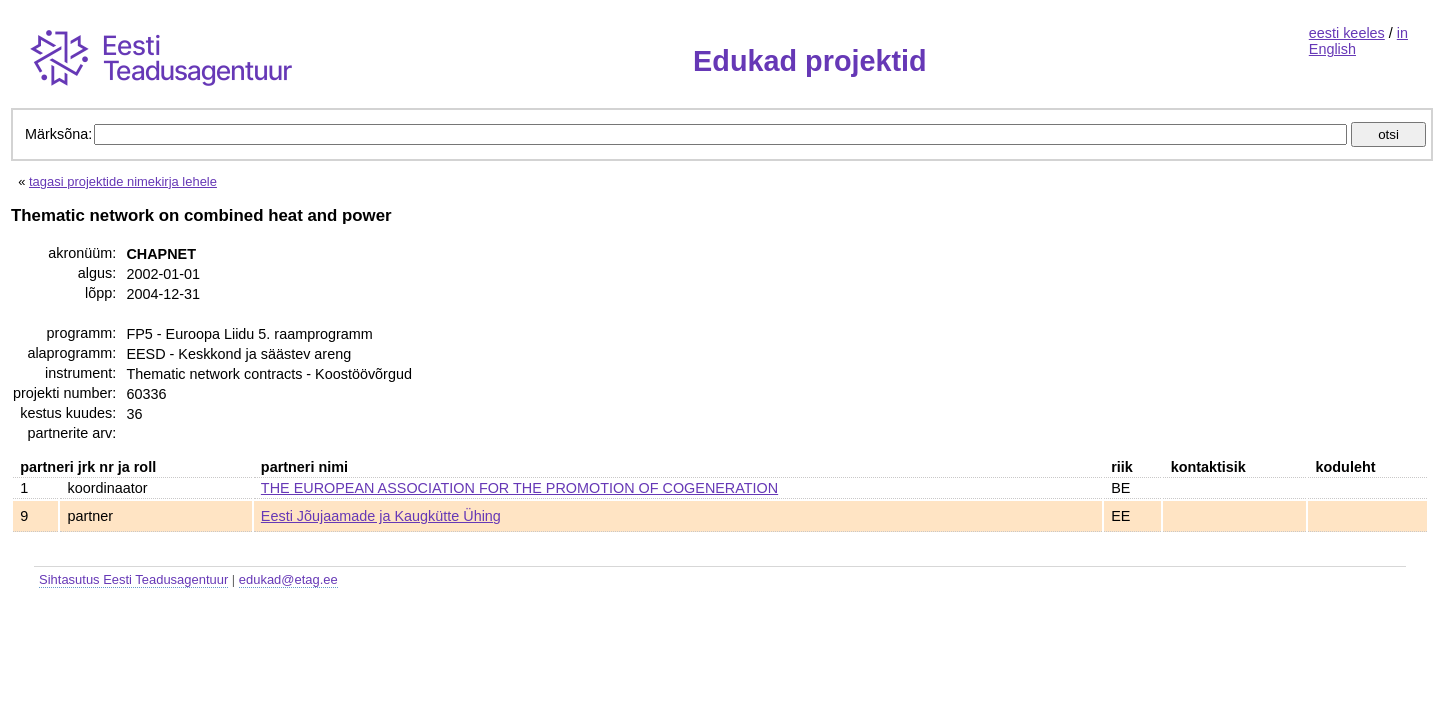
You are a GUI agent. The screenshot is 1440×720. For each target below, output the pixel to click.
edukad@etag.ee (288, 579)
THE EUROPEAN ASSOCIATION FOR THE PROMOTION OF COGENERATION (519, 488)
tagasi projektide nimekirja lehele (123, 181)
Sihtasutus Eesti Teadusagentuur (133, 579)
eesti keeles (1347, 33)
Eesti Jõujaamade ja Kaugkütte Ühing (381, 516)
